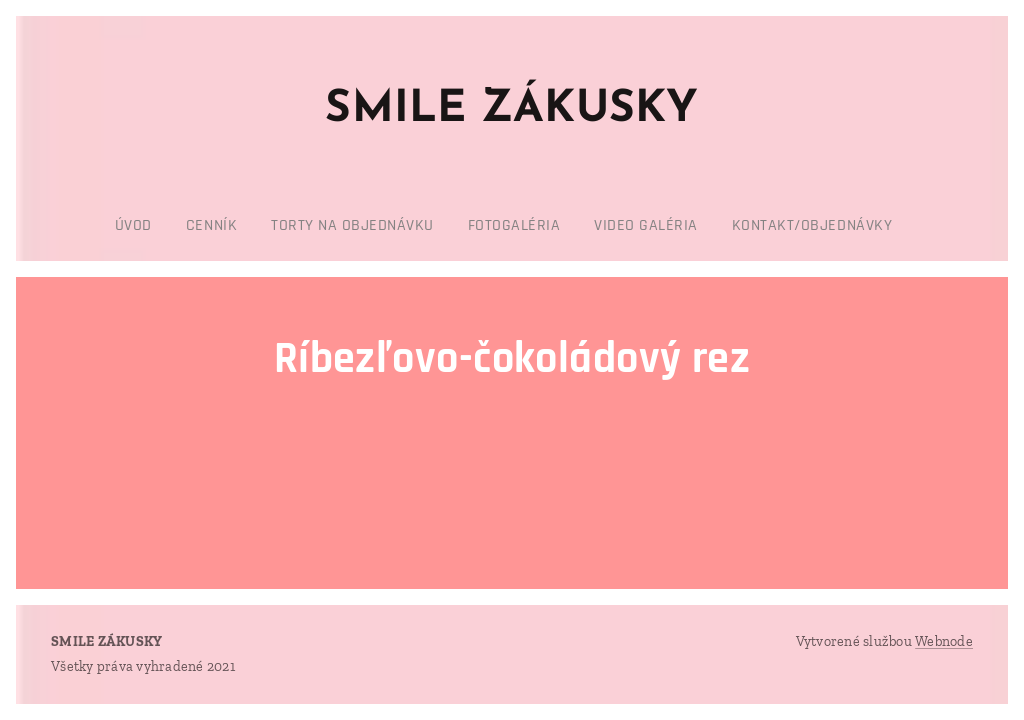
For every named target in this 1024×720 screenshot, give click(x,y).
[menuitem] (418, 226)
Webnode (944, 641)
